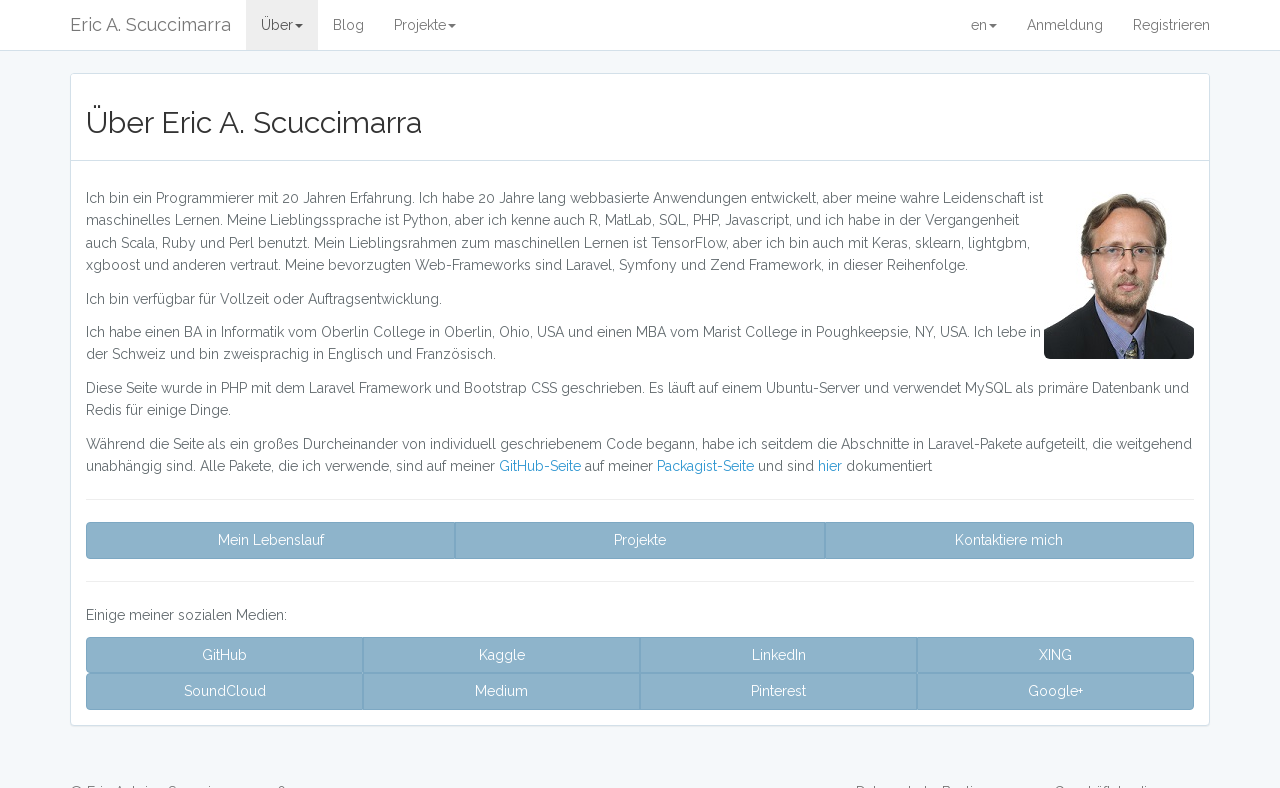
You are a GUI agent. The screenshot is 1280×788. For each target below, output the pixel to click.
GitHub (224, 655)
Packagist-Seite (707, 466)
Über (282, 25)
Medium (501, 691)
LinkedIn (779, 655)
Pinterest (778, 691)
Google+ (1055, 691)
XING (1055, 655)
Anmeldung (1065, 25)
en (984, 25)
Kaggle (502, 655)
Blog (348, 25)
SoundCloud (225, 691)
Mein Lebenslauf (271, 540)
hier (832, 466)
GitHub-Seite (542, 466)
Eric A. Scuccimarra (150, 24)
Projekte (425, 25)
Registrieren (1171, 25)
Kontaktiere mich (1009, 540)
